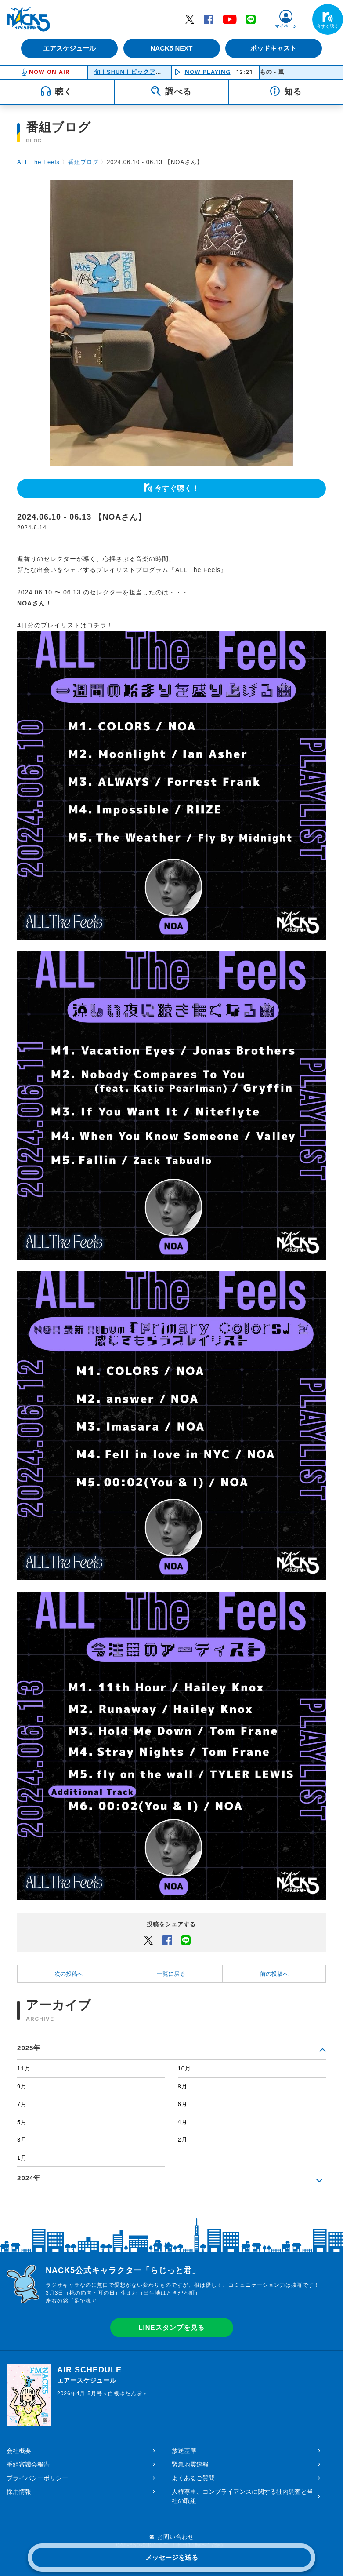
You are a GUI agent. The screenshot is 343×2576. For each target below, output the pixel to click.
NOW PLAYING (208, 72)
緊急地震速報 (190, 2464)
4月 (183, 2122)
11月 (23, 2068)
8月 (183, 2086)
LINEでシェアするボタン (186, 1939)
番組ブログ (83, 162)
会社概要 (19, 2450)
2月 (183, 2139)
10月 (184, 2068)
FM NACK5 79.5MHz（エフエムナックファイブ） (29, 19)
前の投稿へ (274, 1974)
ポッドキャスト (275, 48)
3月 (22, 2139)
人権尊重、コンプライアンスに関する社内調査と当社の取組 (242, 2496)
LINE (251, 19)
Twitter (189, 19)
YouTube (229, 19)
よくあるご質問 (193, 2477)
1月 (22, 2157)
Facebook (208, 19)
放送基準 (184, 2450)
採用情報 (19, 2491)
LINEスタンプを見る (171, 2327)
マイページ (286, 26)
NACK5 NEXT (171, 48)
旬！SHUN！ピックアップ (131, 72)
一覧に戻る (171, 1974)
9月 (22, 2086)
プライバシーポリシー (37, 2477)
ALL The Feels (38, 162)
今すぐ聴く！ (177, 488)
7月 (22, 2104)
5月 (22, 2122)
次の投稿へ (68, 1974)
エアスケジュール (68, 48)
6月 (183, 2104)
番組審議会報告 (28, 2464)
